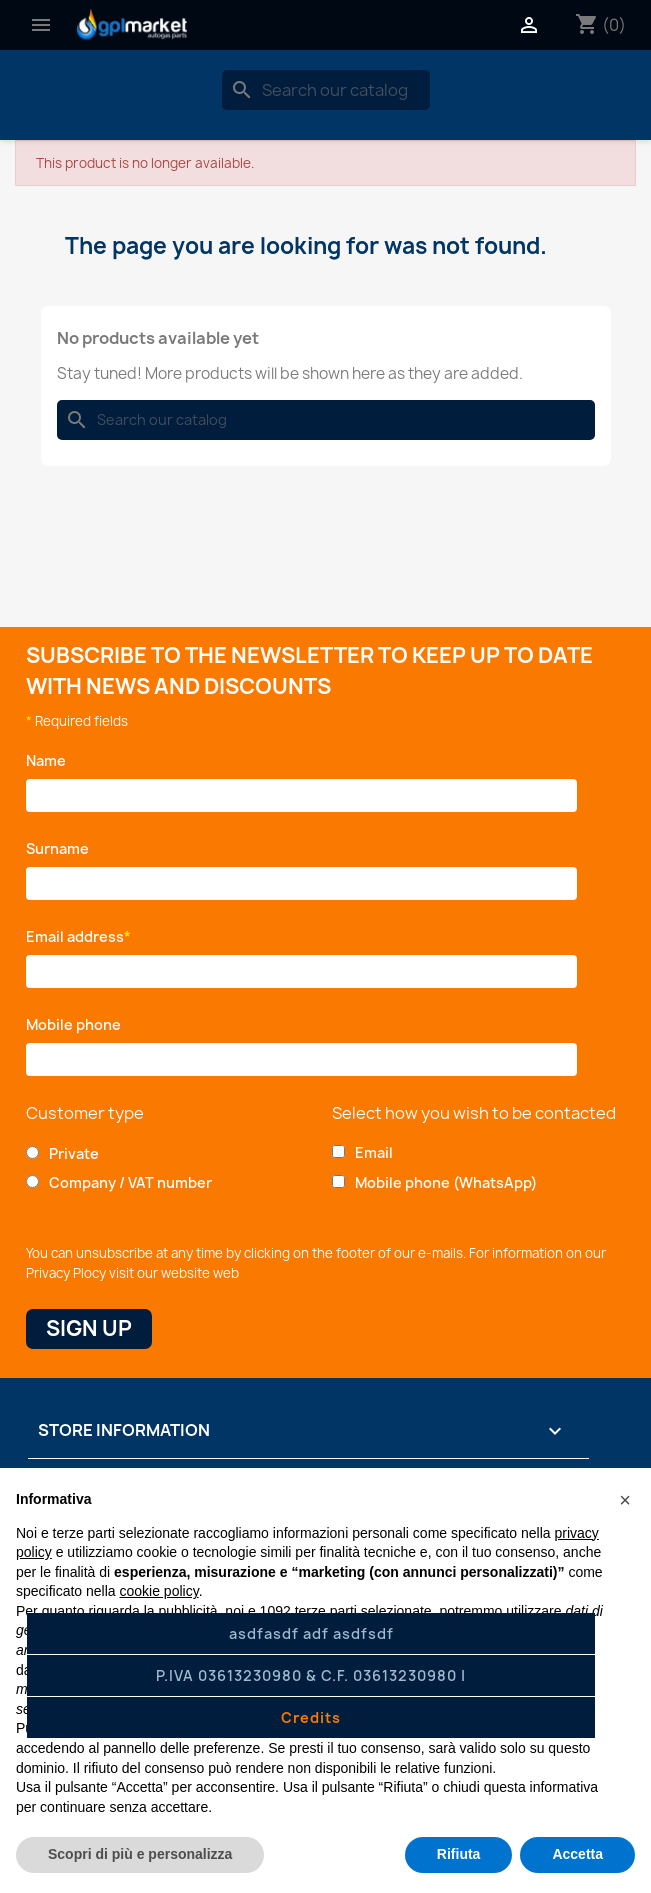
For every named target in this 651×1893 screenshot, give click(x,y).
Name (49, 760)
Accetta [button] (577, 1854)
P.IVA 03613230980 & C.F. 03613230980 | (311, 1675)
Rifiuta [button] (459, 1854)
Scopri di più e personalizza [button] (140, 1854)
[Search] (326, 90)
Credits (311, 1717)
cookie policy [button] (159, 1591)
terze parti (326, 1611)
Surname (62, 848)
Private (74, 1153)
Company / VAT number (130, 1182)
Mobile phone (77, 1024)
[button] (625, 1500)
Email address (78, 936)
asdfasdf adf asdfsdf (311, 1633)
